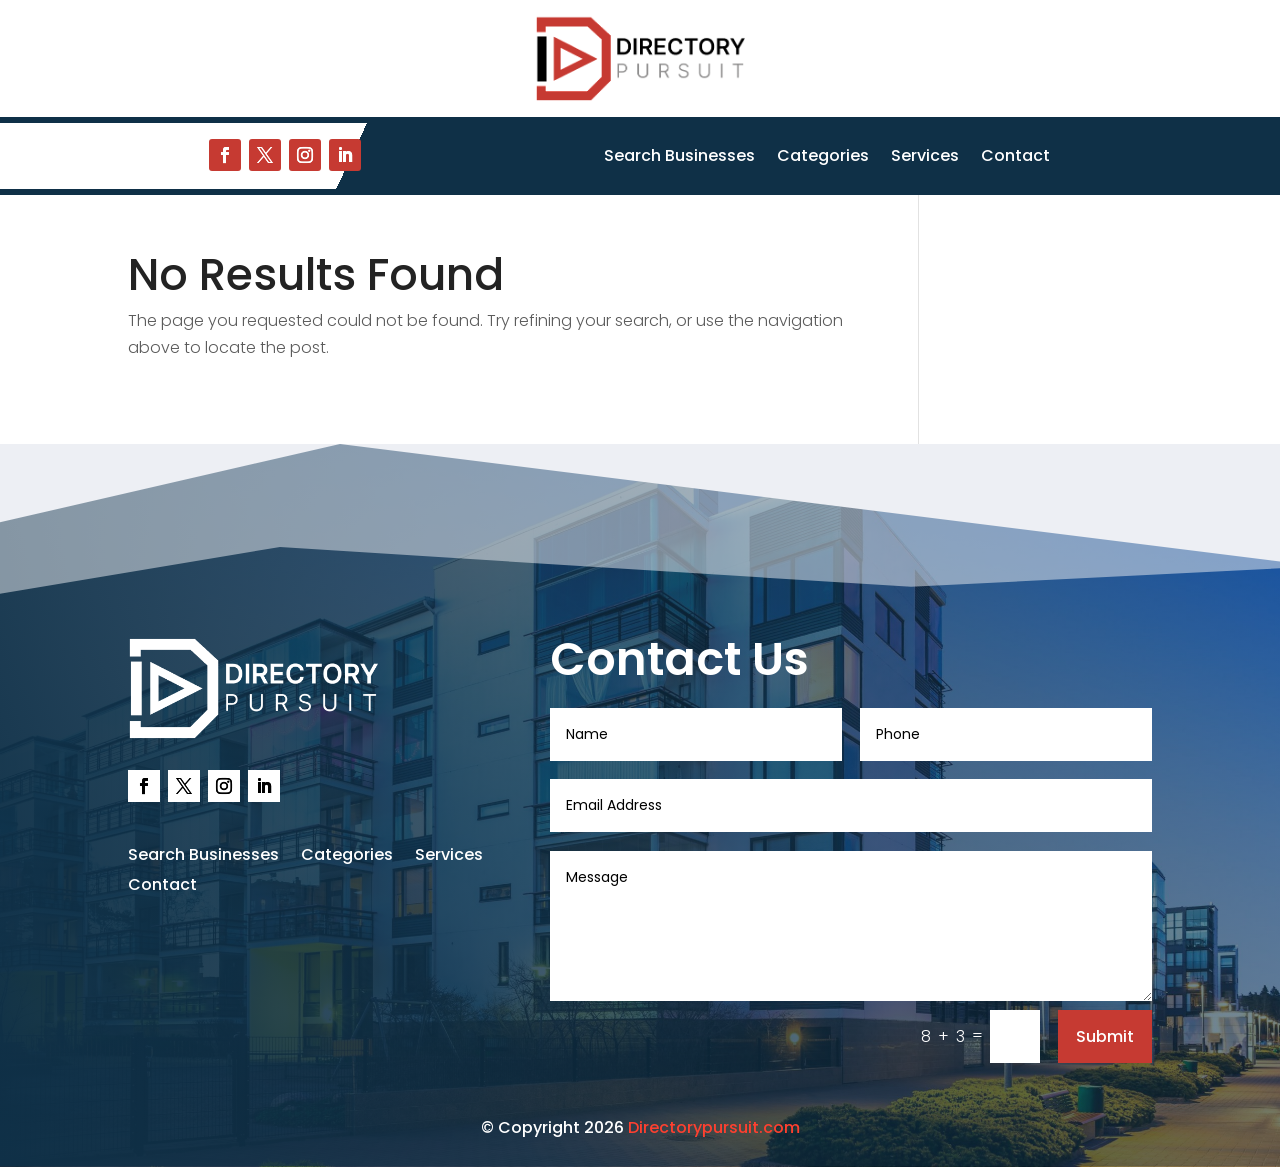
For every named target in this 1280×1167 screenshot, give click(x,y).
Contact (1015, 158)
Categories (823, 158)
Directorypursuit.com (714, 1127)
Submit (1105, 1036)
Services (925, 158)
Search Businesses (679, 158)
